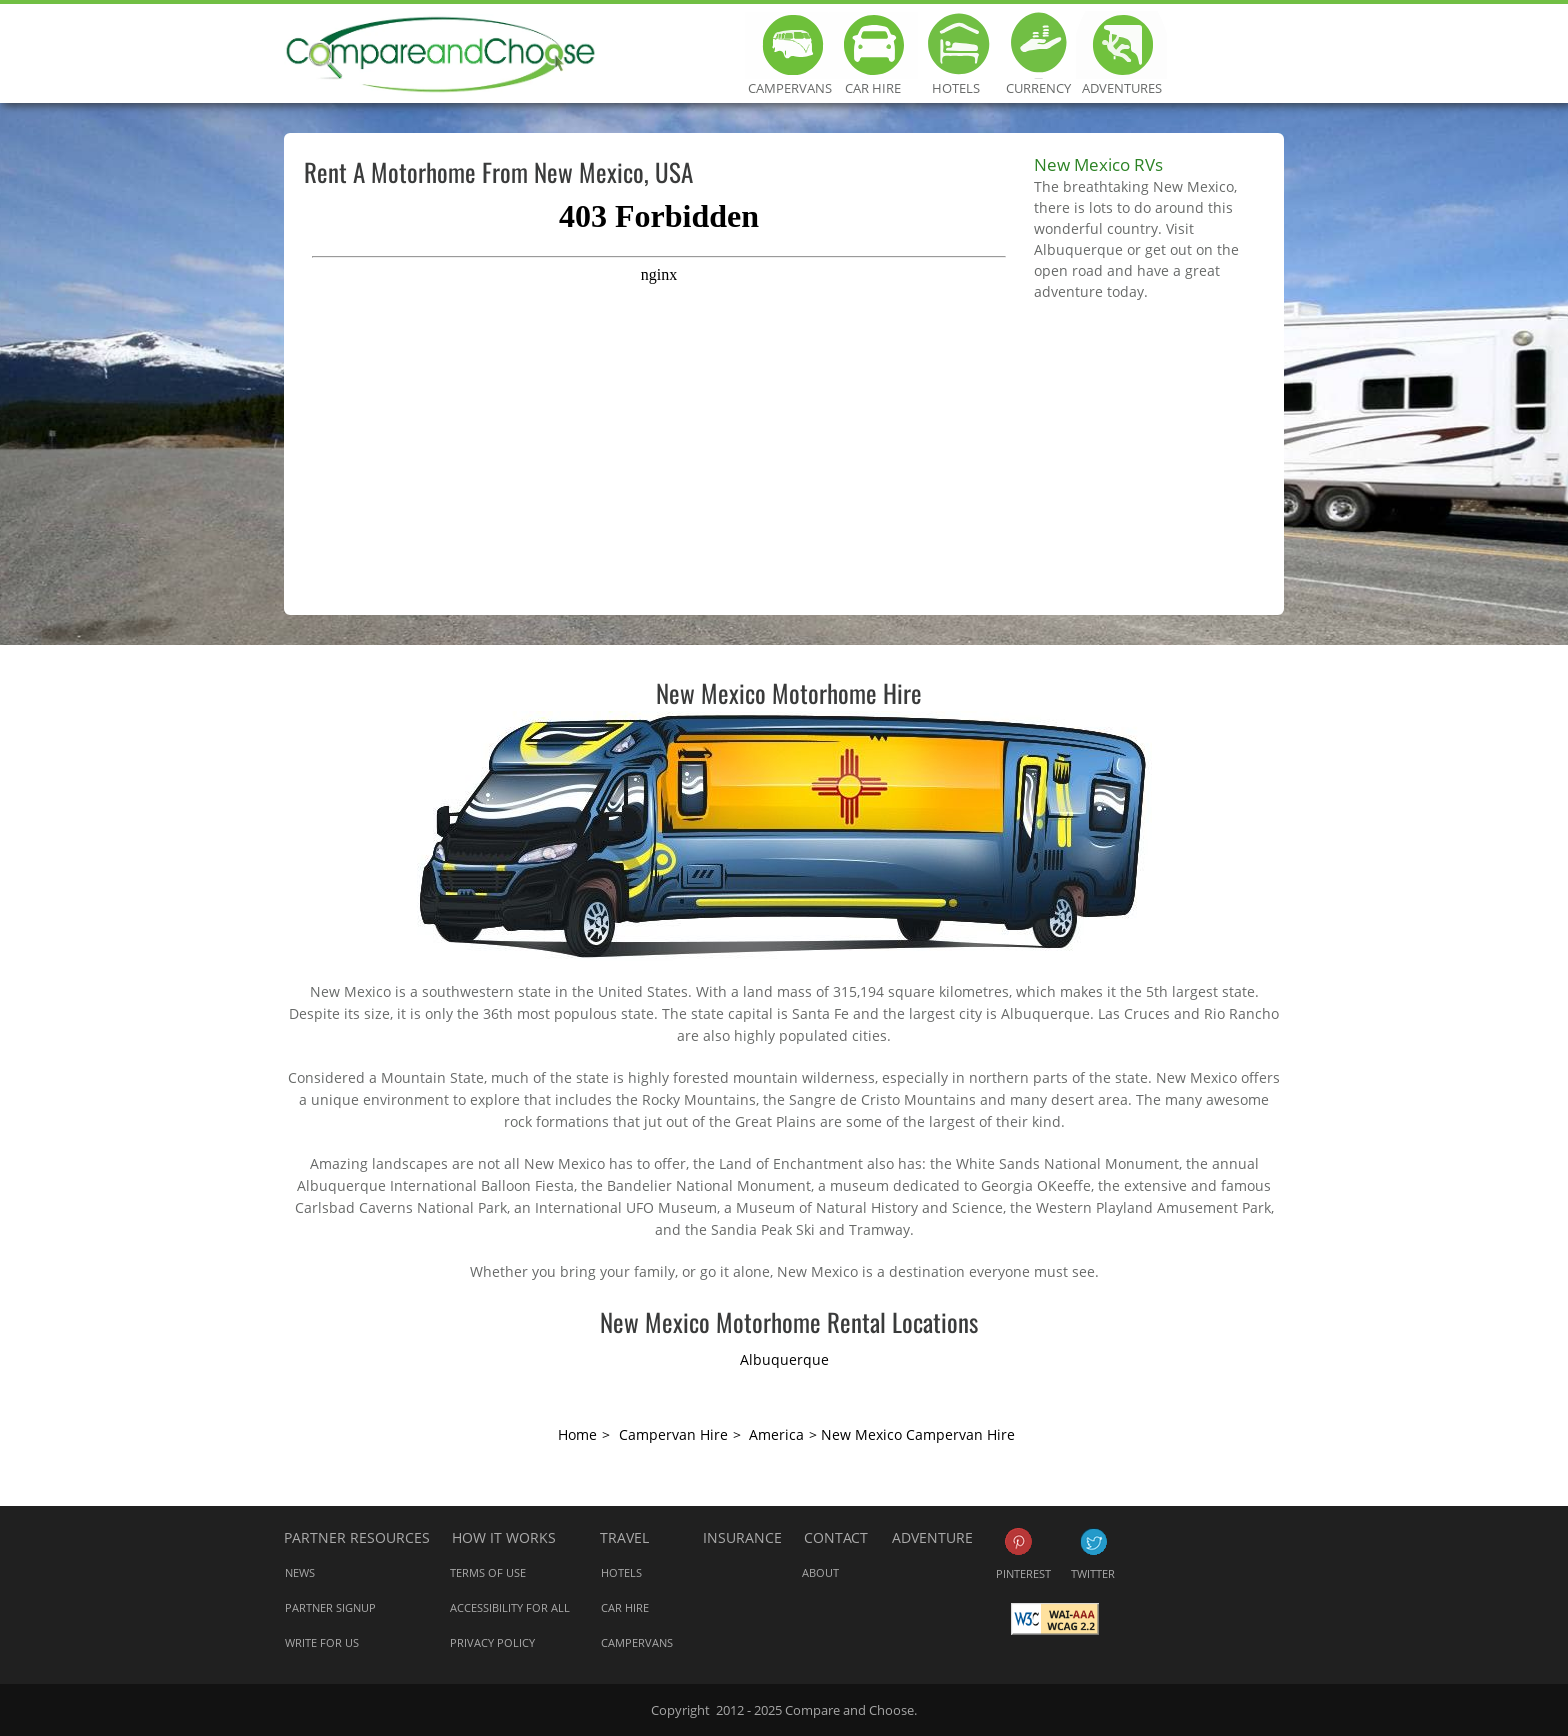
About (820, 1572)
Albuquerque (784, 1359)
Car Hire (872, 45)
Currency (1038, 45)
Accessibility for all (510, 1607)
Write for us (322, 1642)
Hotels (955, 45)
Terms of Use (488, 1572)
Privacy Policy (492, 1642)
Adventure (932, 1537)
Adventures (1121, 45)
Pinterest (1018, 1541)
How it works (504, 1537)
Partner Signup (330, 1607)
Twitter (1093, 1541)
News (300, 1572)
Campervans (789, 45)
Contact (836, 1537)
